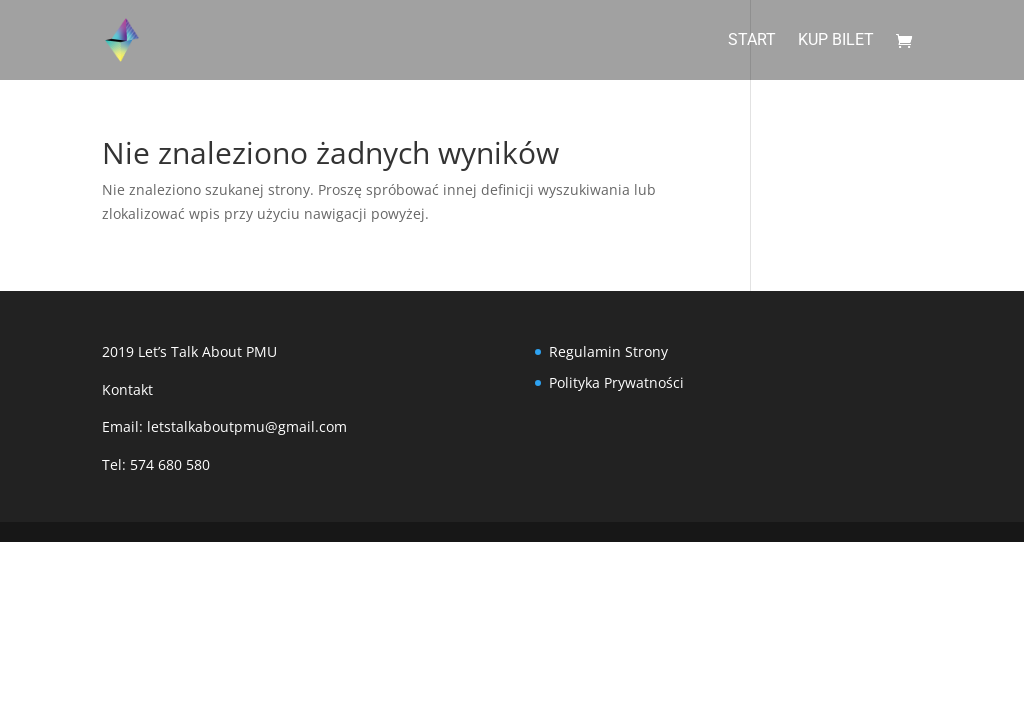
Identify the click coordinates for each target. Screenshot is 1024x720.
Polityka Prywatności (616, 382)
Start (752, 41)
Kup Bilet (836, 41)
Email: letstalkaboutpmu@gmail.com (224, 426)
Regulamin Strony (608, 351)
